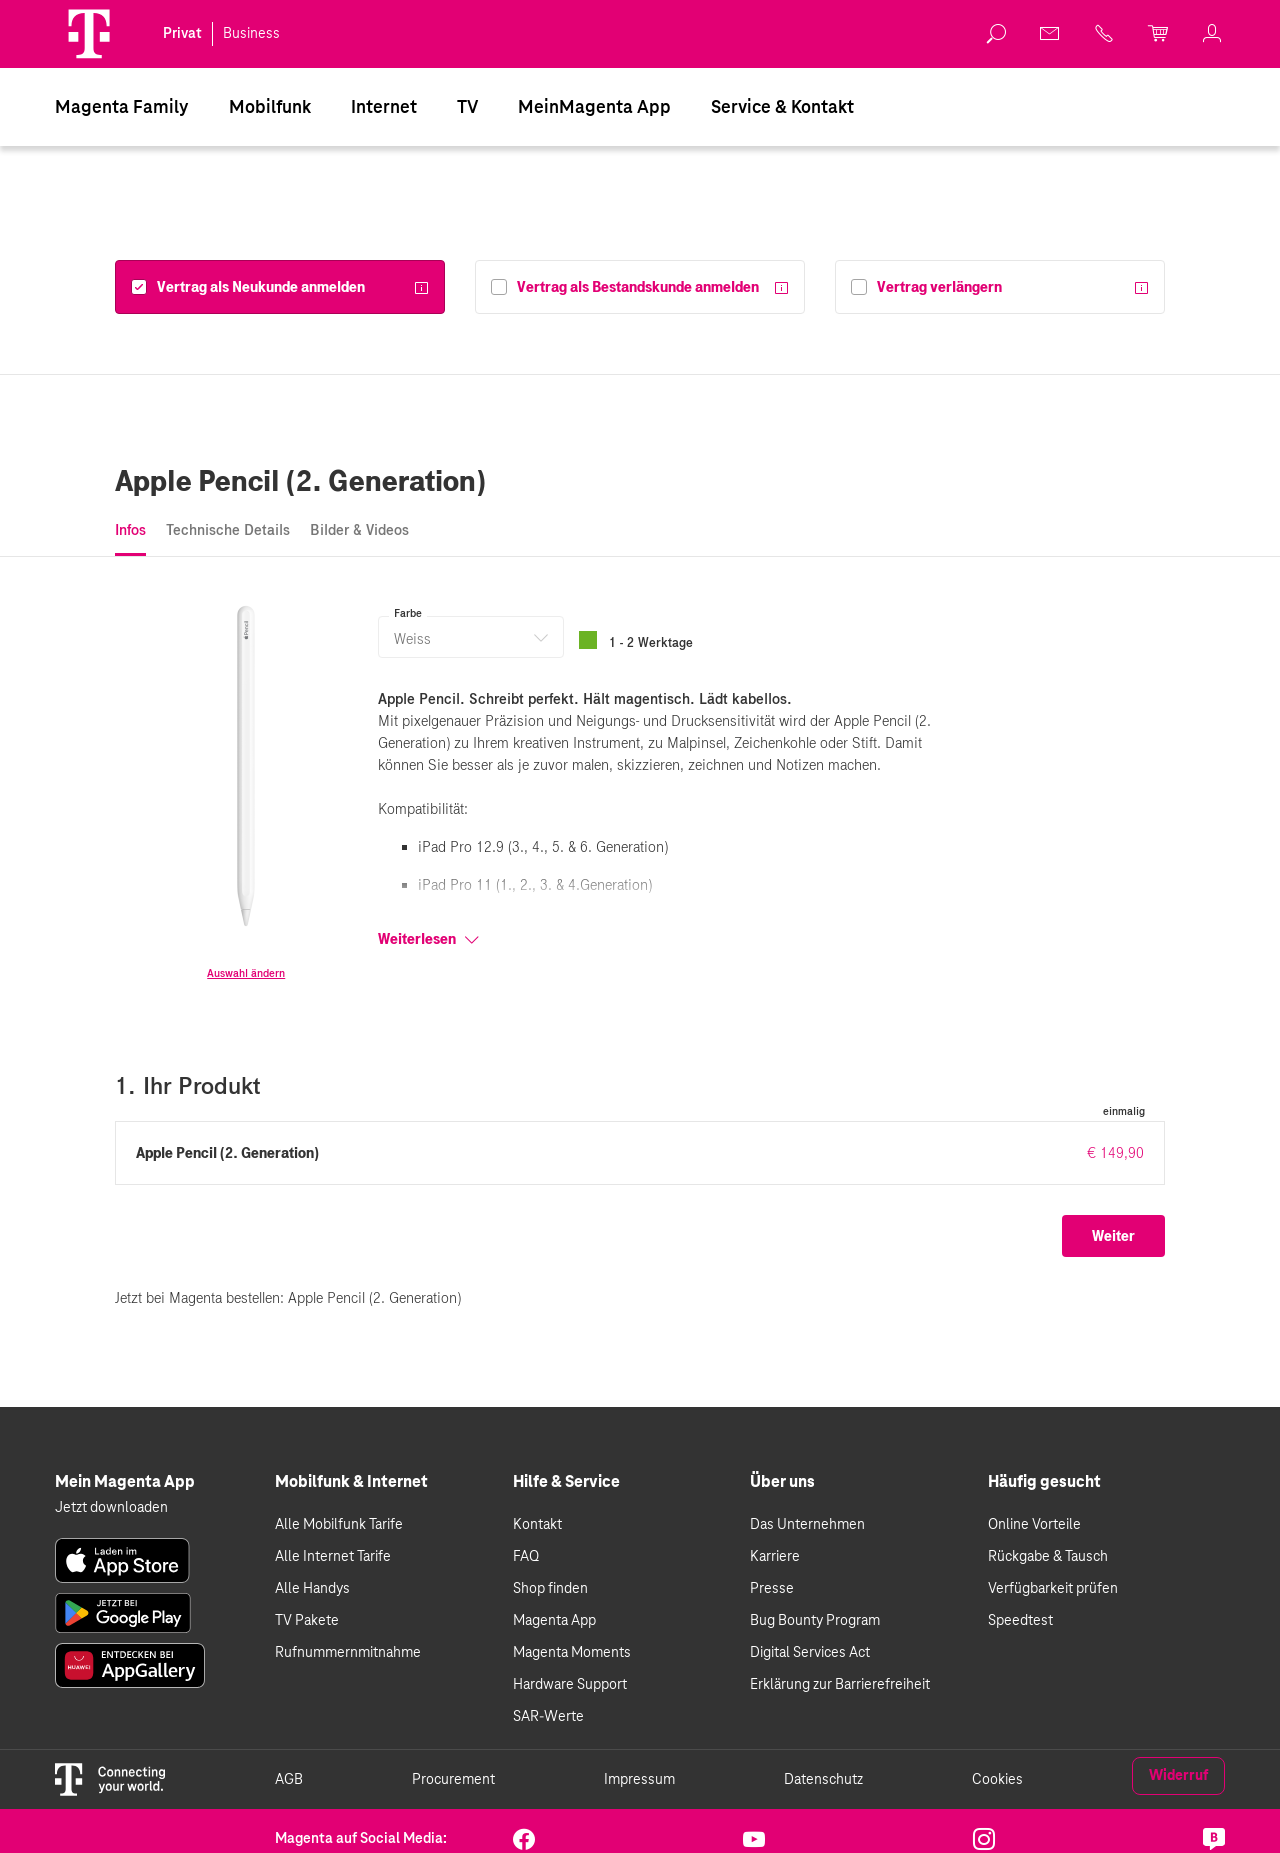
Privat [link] (182, 34)
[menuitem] (122, 107)
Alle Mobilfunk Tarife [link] (339, 1525)
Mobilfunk (270, 108)
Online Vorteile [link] (1034, 1525)
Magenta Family (122, 108)
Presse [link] (772, 1589)
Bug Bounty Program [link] (815, 1621)
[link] (122, 1560)
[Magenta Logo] (89, 34)
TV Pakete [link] (307, 1621)
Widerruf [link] (1178, 1776)
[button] (89, 34)
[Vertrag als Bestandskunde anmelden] (625, 287)
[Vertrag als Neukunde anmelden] (248, 287)
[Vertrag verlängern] (926, 287)
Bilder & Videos (359, 530)
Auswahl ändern (246, 973)
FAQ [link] (526, 1557)
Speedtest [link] (1020, 1621)
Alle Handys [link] (312, 1589)
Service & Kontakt (782, 108)
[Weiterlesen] (673, 939)
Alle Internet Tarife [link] (333, 1557)
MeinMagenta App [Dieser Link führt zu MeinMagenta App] (594, 108)
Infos (130, 530)
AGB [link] (289, 1780)
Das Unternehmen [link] (807, 1525)
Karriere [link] (775, 1557)
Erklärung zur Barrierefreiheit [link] (840, 1685)
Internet (384, 108)
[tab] (130, 531)
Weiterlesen (429, 939)
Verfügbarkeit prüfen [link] (1053, 1589)
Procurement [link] (453, 1780)
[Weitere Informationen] (421, 290)
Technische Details (228, 530)
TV (467, 108)
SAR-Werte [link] (548, 1717)
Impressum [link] (639, 1780)
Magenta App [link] (554, 1621)
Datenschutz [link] (823, 1780)
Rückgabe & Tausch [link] (1048, 1557)
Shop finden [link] (550, 1589)
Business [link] (251, 34)
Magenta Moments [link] (572, 1653)
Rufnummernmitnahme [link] (348, 1653)
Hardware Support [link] (570, 1685)
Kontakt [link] (537, 1525)
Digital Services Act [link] (810, 1653)
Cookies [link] (997, 1780)
